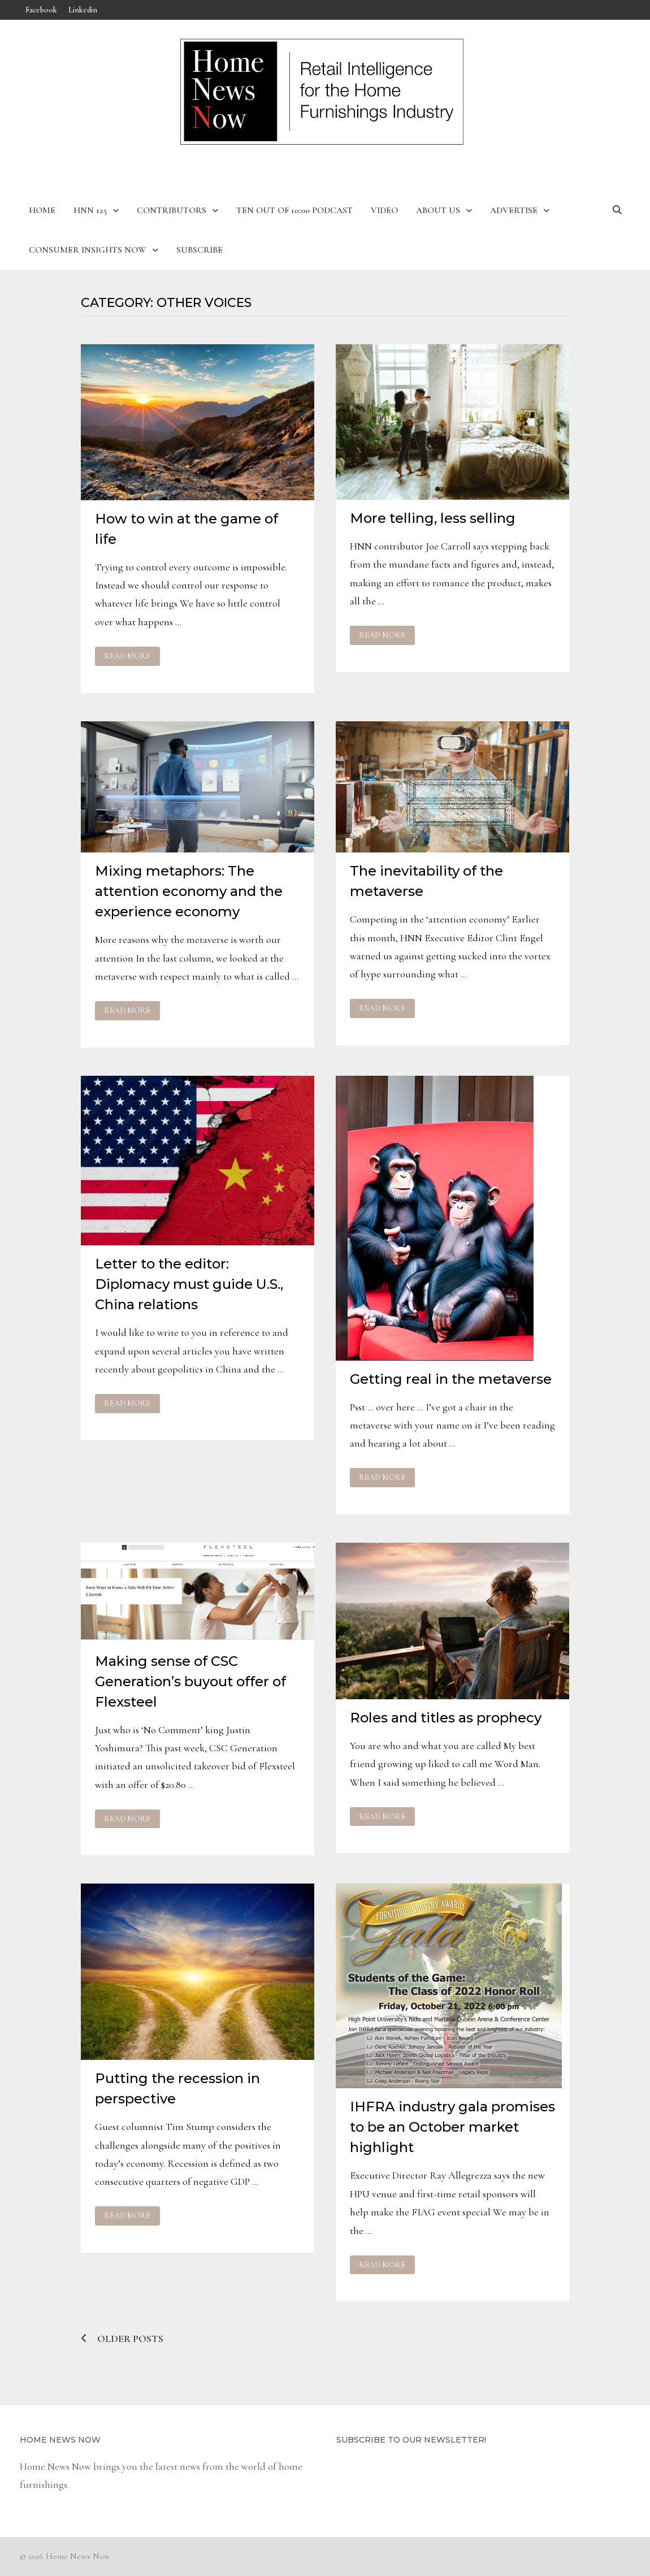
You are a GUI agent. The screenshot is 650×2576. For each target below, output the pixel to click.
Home (42, 210)
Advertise (514, 210)
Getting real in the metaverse (451, 1379)
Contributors (171, 210)
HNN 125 (90, 210)
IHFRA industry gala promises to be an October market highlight (452, 2126)
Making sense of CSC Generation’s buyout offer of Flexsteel (190, 1681)
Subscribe (199, 250)
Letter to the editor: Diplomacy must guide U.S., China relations (189, 1284)
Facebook (41, 10)
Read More (126, 656)
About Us (438, 210)
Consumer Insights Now (87, 250)
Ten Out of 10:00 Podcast (294, 210)
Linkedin (82, 10)
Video (384, 210)
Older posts (130, 2338)
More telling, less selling (432, 518)
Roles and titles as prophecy (445, 1717)
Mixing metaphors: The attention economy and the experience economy (189, 891)
